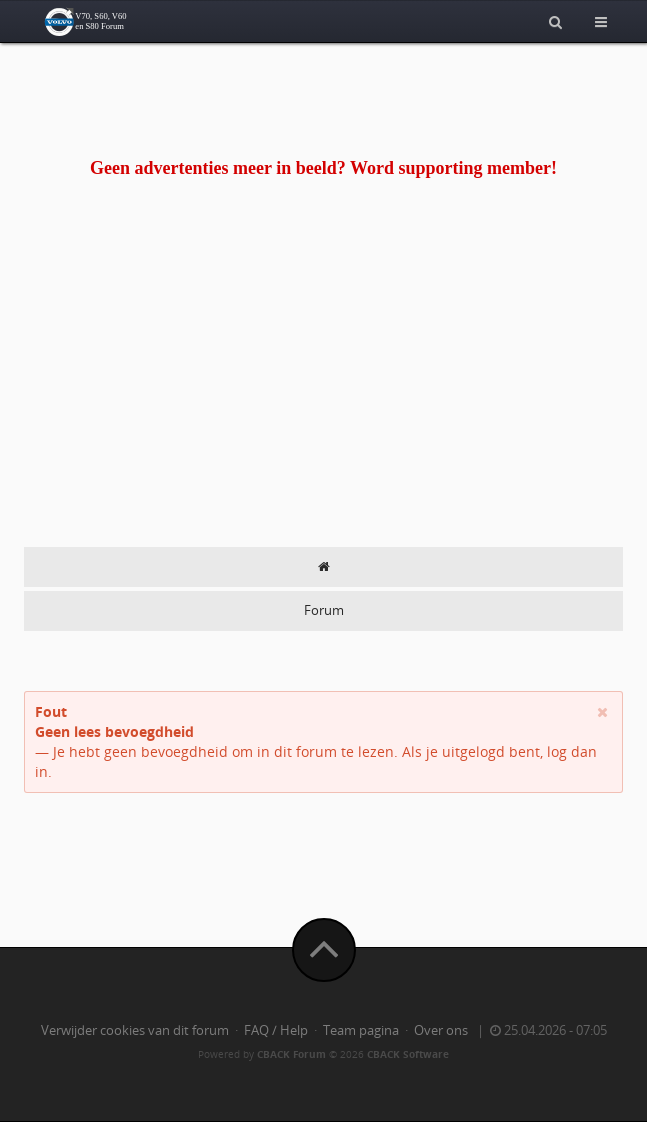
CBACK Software (408, 1054)
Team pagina (361, 1030)
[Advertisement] (323, 397)
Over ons (441, 1030)
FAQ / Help (276, 1030)
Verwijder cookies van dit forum (135, 1030)
